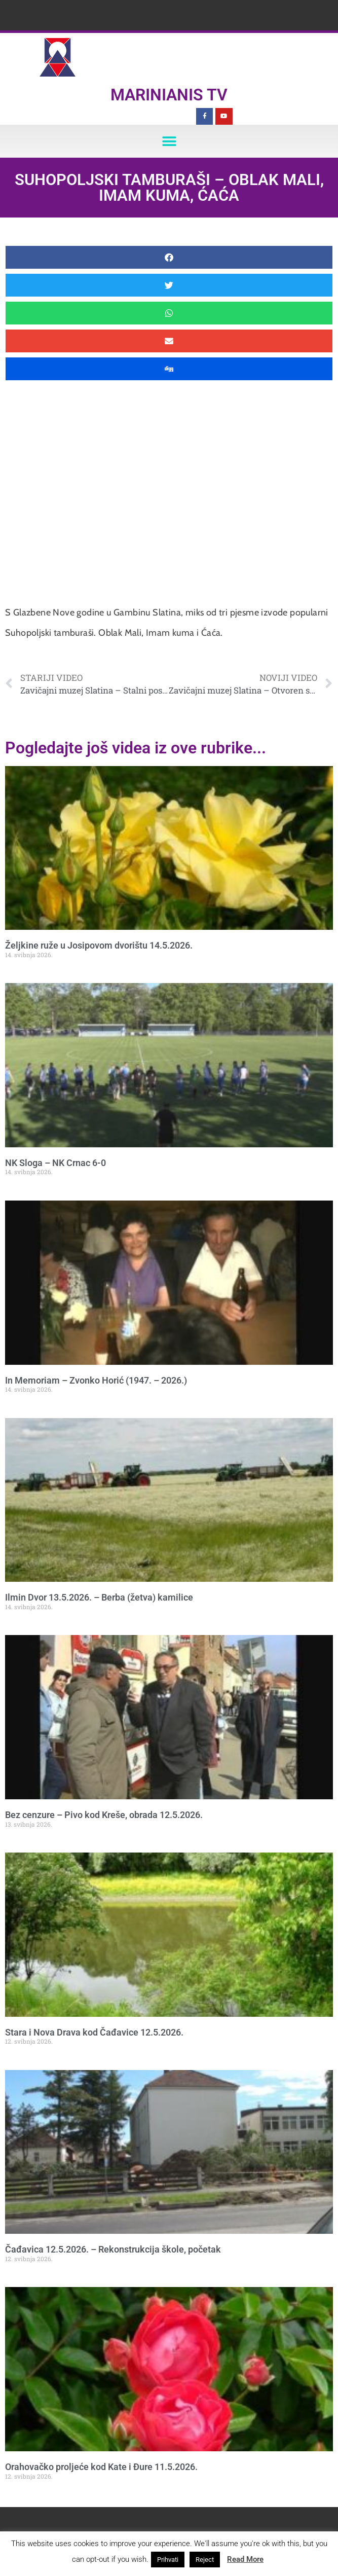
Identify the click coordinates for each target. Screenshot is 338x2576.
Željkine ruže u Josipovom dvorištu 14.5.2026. (99, 945)
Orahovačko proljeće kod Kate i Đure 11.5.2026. (101, 2466)
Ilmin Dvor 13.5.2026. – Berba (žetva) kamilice (99, 1597)
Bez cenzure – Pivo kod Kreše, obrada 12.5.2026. (104, 1814)
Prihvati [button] (167, 2559)
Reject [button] (205, 2559)
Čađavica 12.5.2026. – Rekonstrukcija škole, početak (113, 2249)
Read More (245, 2559)
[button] (169, 141)
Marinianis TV (169, 94)
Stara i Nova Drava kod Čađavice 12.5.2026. (94, 2032)
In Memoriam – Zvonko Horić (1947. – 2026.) (96, 1380)
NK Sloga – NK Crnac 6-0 (55, 1162)
